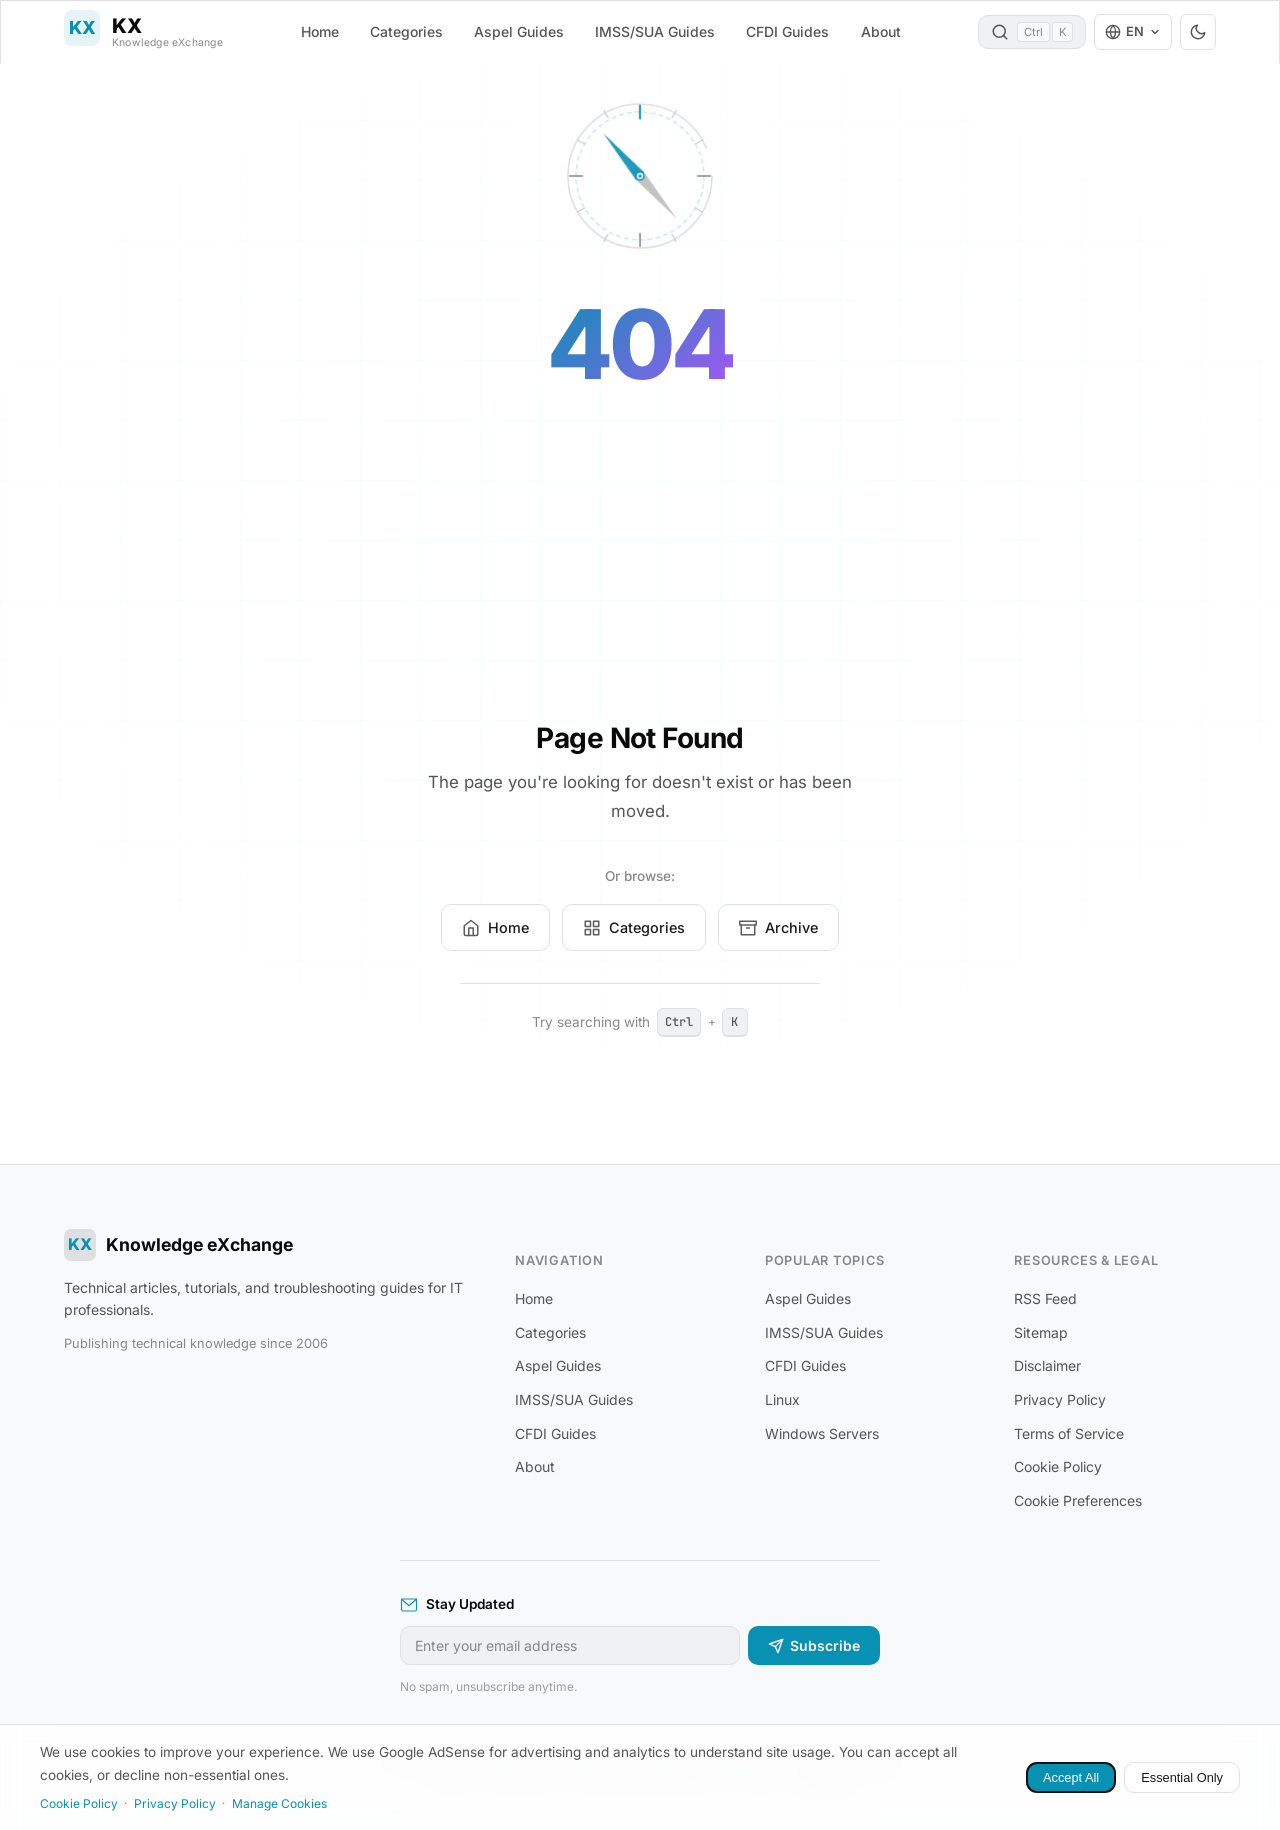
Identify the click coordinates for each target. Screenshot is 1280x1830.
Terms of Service (1069, 1433)
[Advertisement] (640, 570)
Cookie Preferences (1078, 1500)
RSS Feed (1045, 1298)
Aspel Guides (519, 31)
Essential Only (1182, 1777)
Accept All (1071, 1777)
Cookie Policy (1058, 1466)
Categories (406, 31)
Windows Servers (822, 1433)
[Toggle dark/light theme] (1198, 32)
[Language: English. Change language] (1133, 32)
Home (320, 31)
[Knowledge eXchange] (143, 32)
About (881, 31)
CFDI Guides (787, 31)
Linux (782, 1399)
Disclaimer (1047, 1365)
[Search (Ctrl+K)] (1032, 32)
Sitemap (1041, 1332)
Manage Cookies (279, 1803)
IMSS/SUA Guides (655, 31)
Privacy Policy (1060, 1399)
